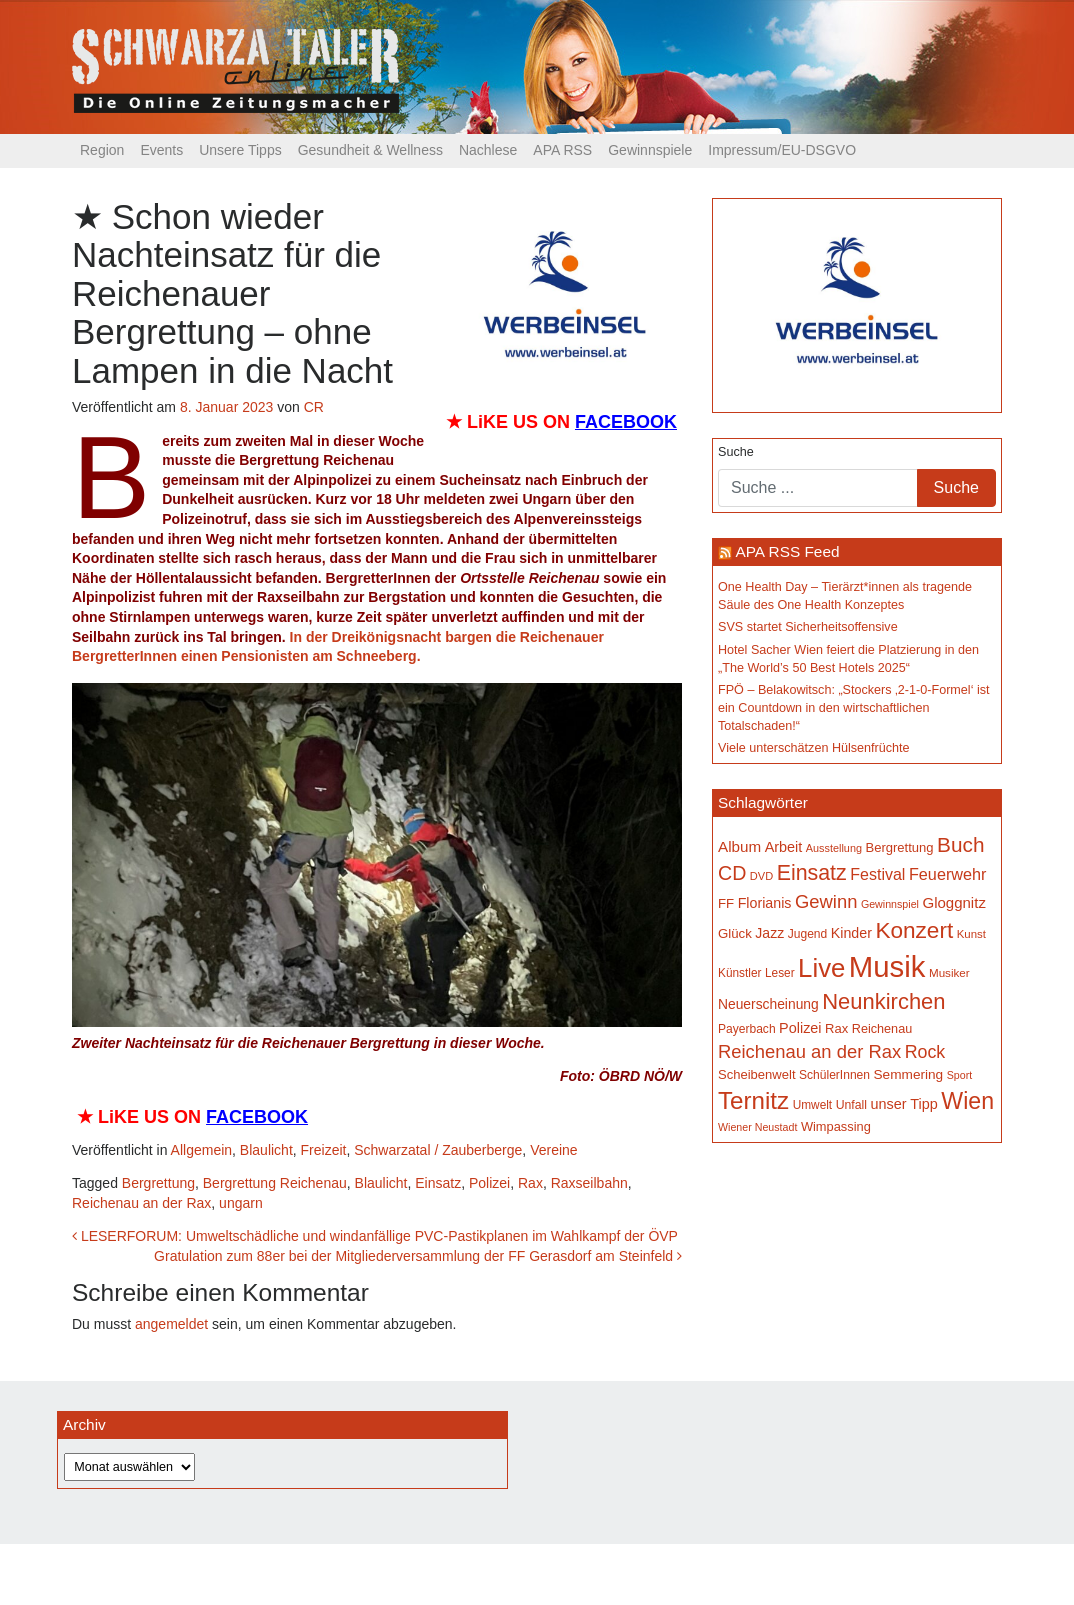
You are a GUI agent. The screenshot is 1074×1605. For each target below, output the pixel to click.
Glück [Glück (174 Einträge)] (735, 933)
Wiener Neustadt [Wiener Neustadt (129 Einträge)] (757, 1127)
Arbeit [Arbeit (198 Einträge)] (784, 847)
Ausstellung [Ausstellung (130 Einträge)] (834, 848)
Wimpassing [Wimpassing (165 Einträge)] (836, 1126)
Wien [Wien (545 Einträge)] (967, 1101)
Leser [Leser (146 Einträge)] (780, 973)
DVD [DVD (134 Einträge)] (761, 876)
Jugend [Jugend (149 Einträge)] (808, 934)
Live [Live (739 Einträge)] (821, 968)
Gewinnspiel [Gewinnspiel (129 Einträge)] (890, 904)
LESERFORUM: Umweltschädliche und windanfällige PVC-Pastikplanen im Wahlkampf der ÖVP (375, 1236)
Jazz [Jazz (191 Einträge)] (769, 933)
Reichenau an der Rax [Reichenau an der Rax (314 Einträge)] (809, 1051)
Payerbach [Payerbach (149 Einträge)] (747, 1029)
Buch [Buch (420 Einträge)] (960, 844)
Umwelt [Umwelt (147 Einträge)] (812, 1105)
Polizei (489, 1183)
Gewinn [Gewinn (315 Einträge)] (826, 901)
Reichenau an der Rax (141, 1203)
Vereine (553, 1150)
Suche (736, 452)
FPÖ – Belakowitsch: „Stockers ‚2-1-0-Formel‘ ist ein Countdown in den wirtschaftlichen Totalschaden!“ (854, 707)
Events (161, 150)
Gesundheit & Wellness (370, 150)
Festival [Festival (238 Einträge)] (877, 874)
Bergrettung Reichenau (275, 1183)
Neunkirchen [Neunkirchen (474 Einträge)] (883, 1001)
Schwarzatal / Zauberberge (438, 1150)
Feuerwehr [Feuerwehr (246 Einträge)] (948, 874)
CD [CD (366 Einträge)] (732, 873)
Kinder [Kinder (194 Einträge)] (851, 933)
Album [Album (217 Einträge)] (739, 846)
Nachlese (488, 150)
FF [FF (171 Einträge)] (726, 903)
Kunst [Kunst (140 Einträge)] (971, 934)
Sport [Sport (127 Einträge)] (959, 1075)
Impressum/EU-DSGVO (782, 150)
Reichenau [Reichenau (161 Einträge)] (882, 1029)
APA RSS (562, 150)
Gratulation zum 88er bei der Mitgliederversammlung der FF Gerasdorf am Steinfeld (418, 1256)
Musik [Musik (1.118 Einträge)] (887, 966)
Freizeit (324, 1150)
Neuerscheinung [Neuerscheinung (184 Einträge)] (768, 1004)
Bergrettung (158, 1183)
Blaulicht (266, 1150)
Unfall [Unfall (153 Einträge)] (851, 1105)
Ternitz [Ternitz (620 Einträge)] (753, 1100)
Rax (530, 1183)
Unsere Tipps (240, 150)
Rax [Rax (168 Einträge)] (836, 1028)
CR (314, 407)
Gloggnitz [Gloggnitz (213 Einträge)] (953, 902)
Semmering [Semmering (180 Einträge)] (909, 1074)
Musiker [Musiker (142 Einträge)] (949, 972)
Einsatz (438, 1183)
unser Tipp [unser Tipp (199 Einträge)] (903, 1104)
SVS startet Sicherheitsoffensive (808, 627)
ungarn (241, 1203)
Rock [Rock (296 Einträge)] (925, 1052)
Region (102, 150)
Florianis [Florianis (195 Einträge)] (765, 903)
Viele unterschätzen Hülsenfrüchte (814, 748)
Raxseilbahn (589, 1183)
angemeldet (171, 1324)
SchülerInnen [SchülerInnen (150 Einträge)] (834, 1075)
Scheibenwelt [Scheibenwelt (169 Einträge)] (757, 1074)
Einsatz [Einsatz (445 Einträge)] (812, 873)
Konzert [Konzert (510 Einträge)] (914, 930)
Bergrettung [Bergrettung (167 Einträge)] (899, 847)
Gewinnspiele (650, 150)
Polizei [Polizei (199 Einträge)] (800, 1028)
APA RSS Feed (787, 551)
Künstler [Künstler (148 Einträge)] (739, 973)
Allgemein (201, 1150)
